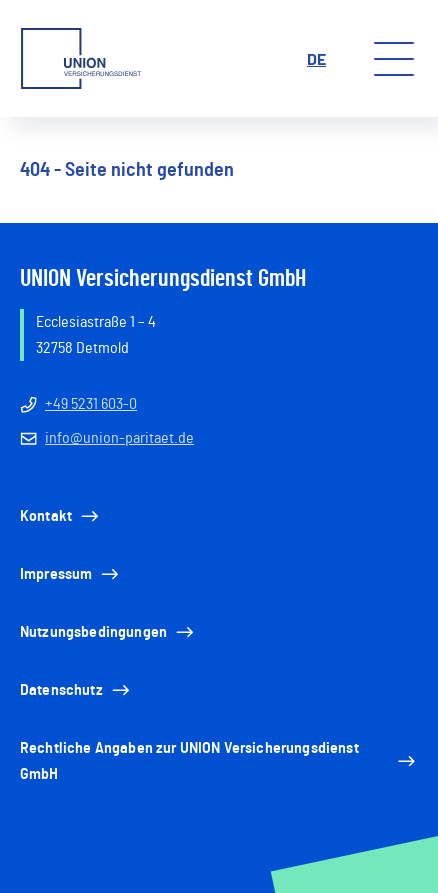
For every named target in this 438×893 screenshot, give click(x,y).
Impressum (71, 574)
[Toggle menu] (394, 59)
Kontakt (61, 516)
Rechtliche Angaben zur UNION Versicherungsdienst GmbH (219, 761)
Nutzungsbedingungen (108, 632)
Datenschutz (76, 690)
